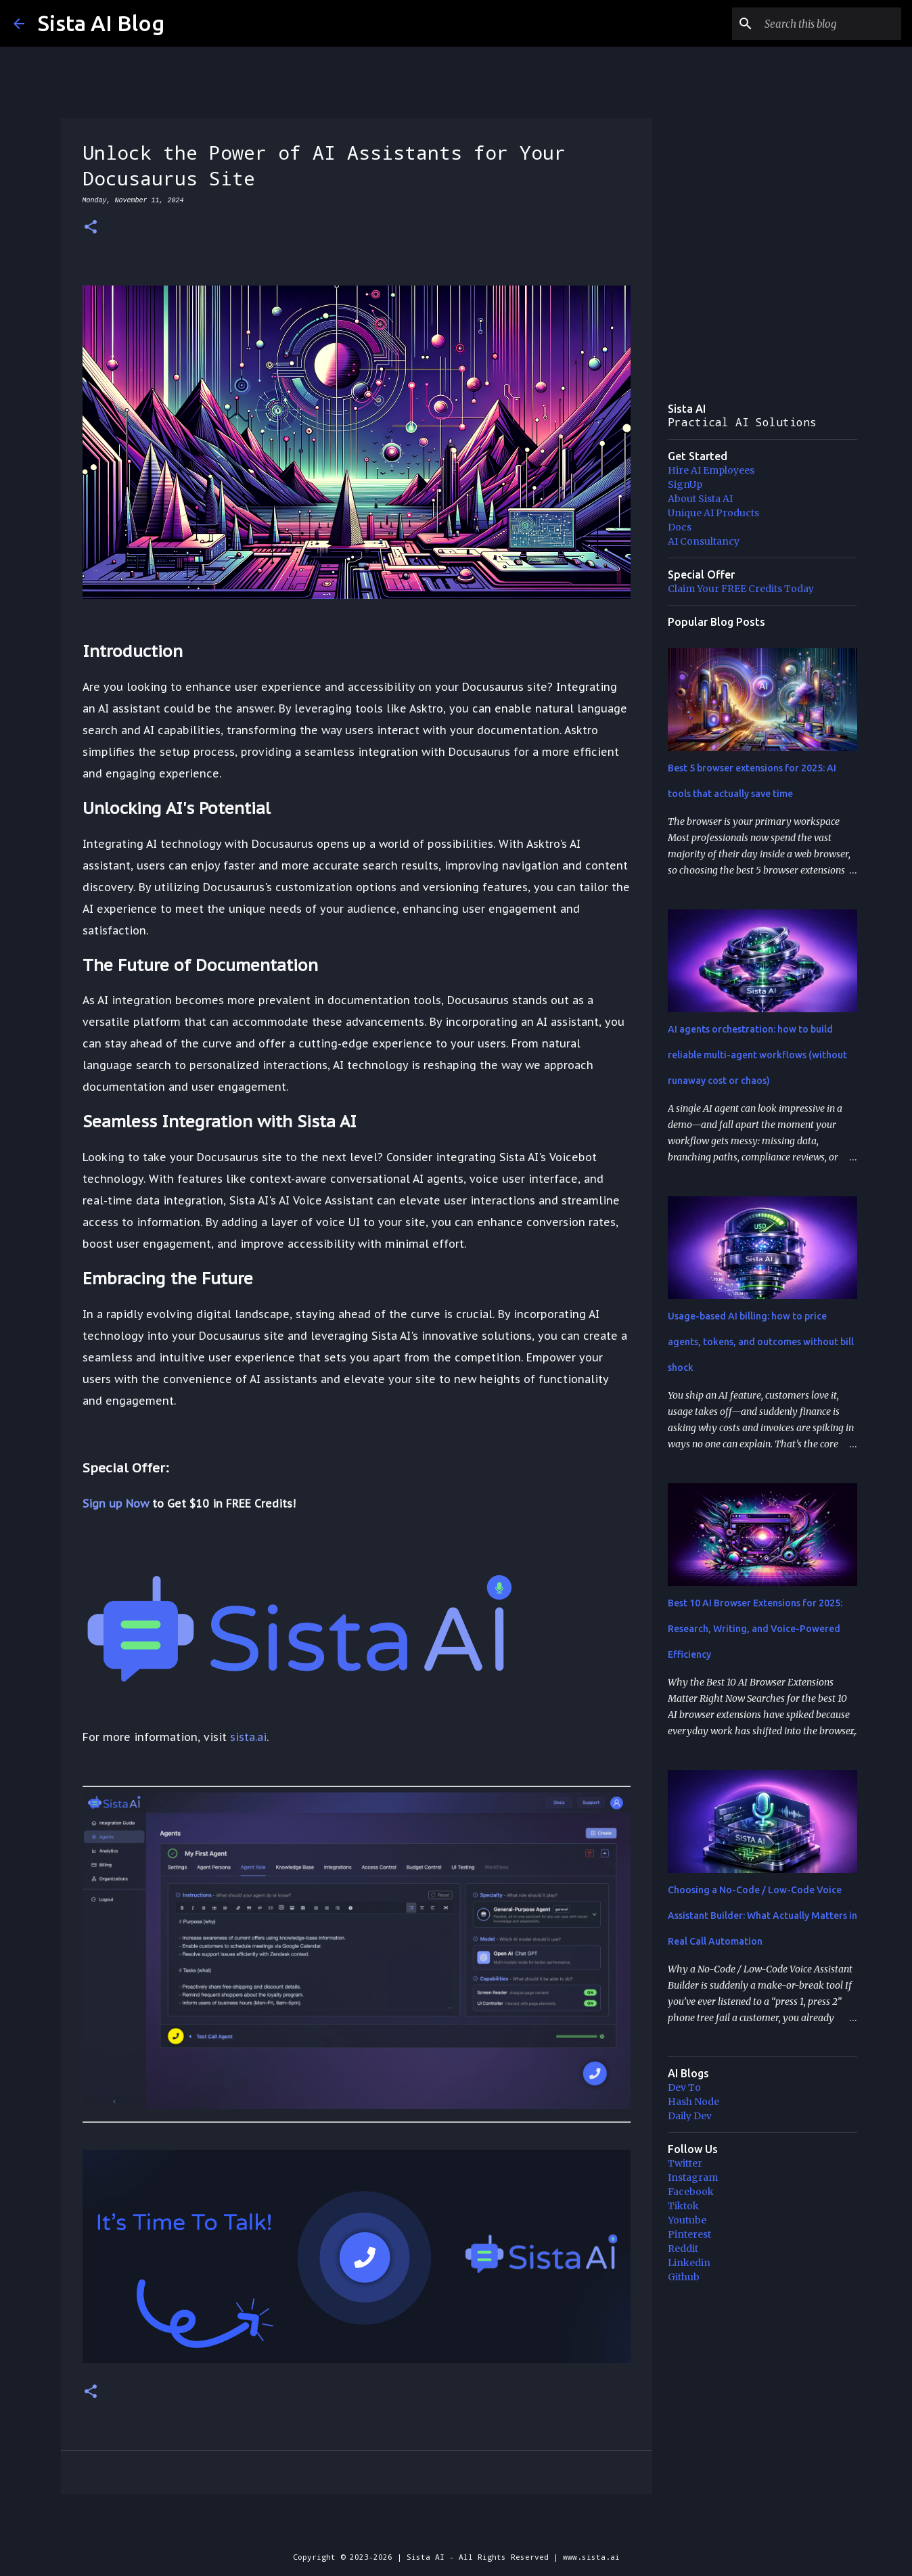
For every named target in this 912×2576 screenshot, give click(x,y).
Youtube (687, 2220)
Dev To (684, 2087)
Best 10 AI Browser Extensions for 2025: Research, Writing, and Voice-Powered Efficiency (755, 1629)
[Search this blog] (830, 23)
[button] (91, 228)
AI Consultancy (703, 541)
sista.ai (248, 1737)
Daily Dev (690, 2116)
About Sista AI (700, 499)
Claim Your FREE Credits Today (741, 589)
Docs (679, 527)
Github (684, 2277)
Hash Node (693, 2102)
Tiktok (683, 2206)
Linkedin (689, 2263)
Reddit (683, 2248)
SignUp (685, 484)
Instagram (693, 2177)
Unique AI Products (713, 513)
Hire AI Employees (711, 470)
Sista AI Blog (101, 23)
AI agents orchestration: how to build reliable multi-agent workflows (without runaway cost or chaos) (757, 1055)
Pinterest (689, 2234)
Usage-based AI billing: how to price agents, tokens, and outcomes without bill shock (761, 1342)
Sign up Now (116, 1503)
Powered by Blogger (456, 2529)
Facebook (691, 2192)
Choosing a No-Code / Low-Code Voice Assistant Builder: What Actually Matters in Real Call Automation (762, 1915)
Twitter (685, 2163)
